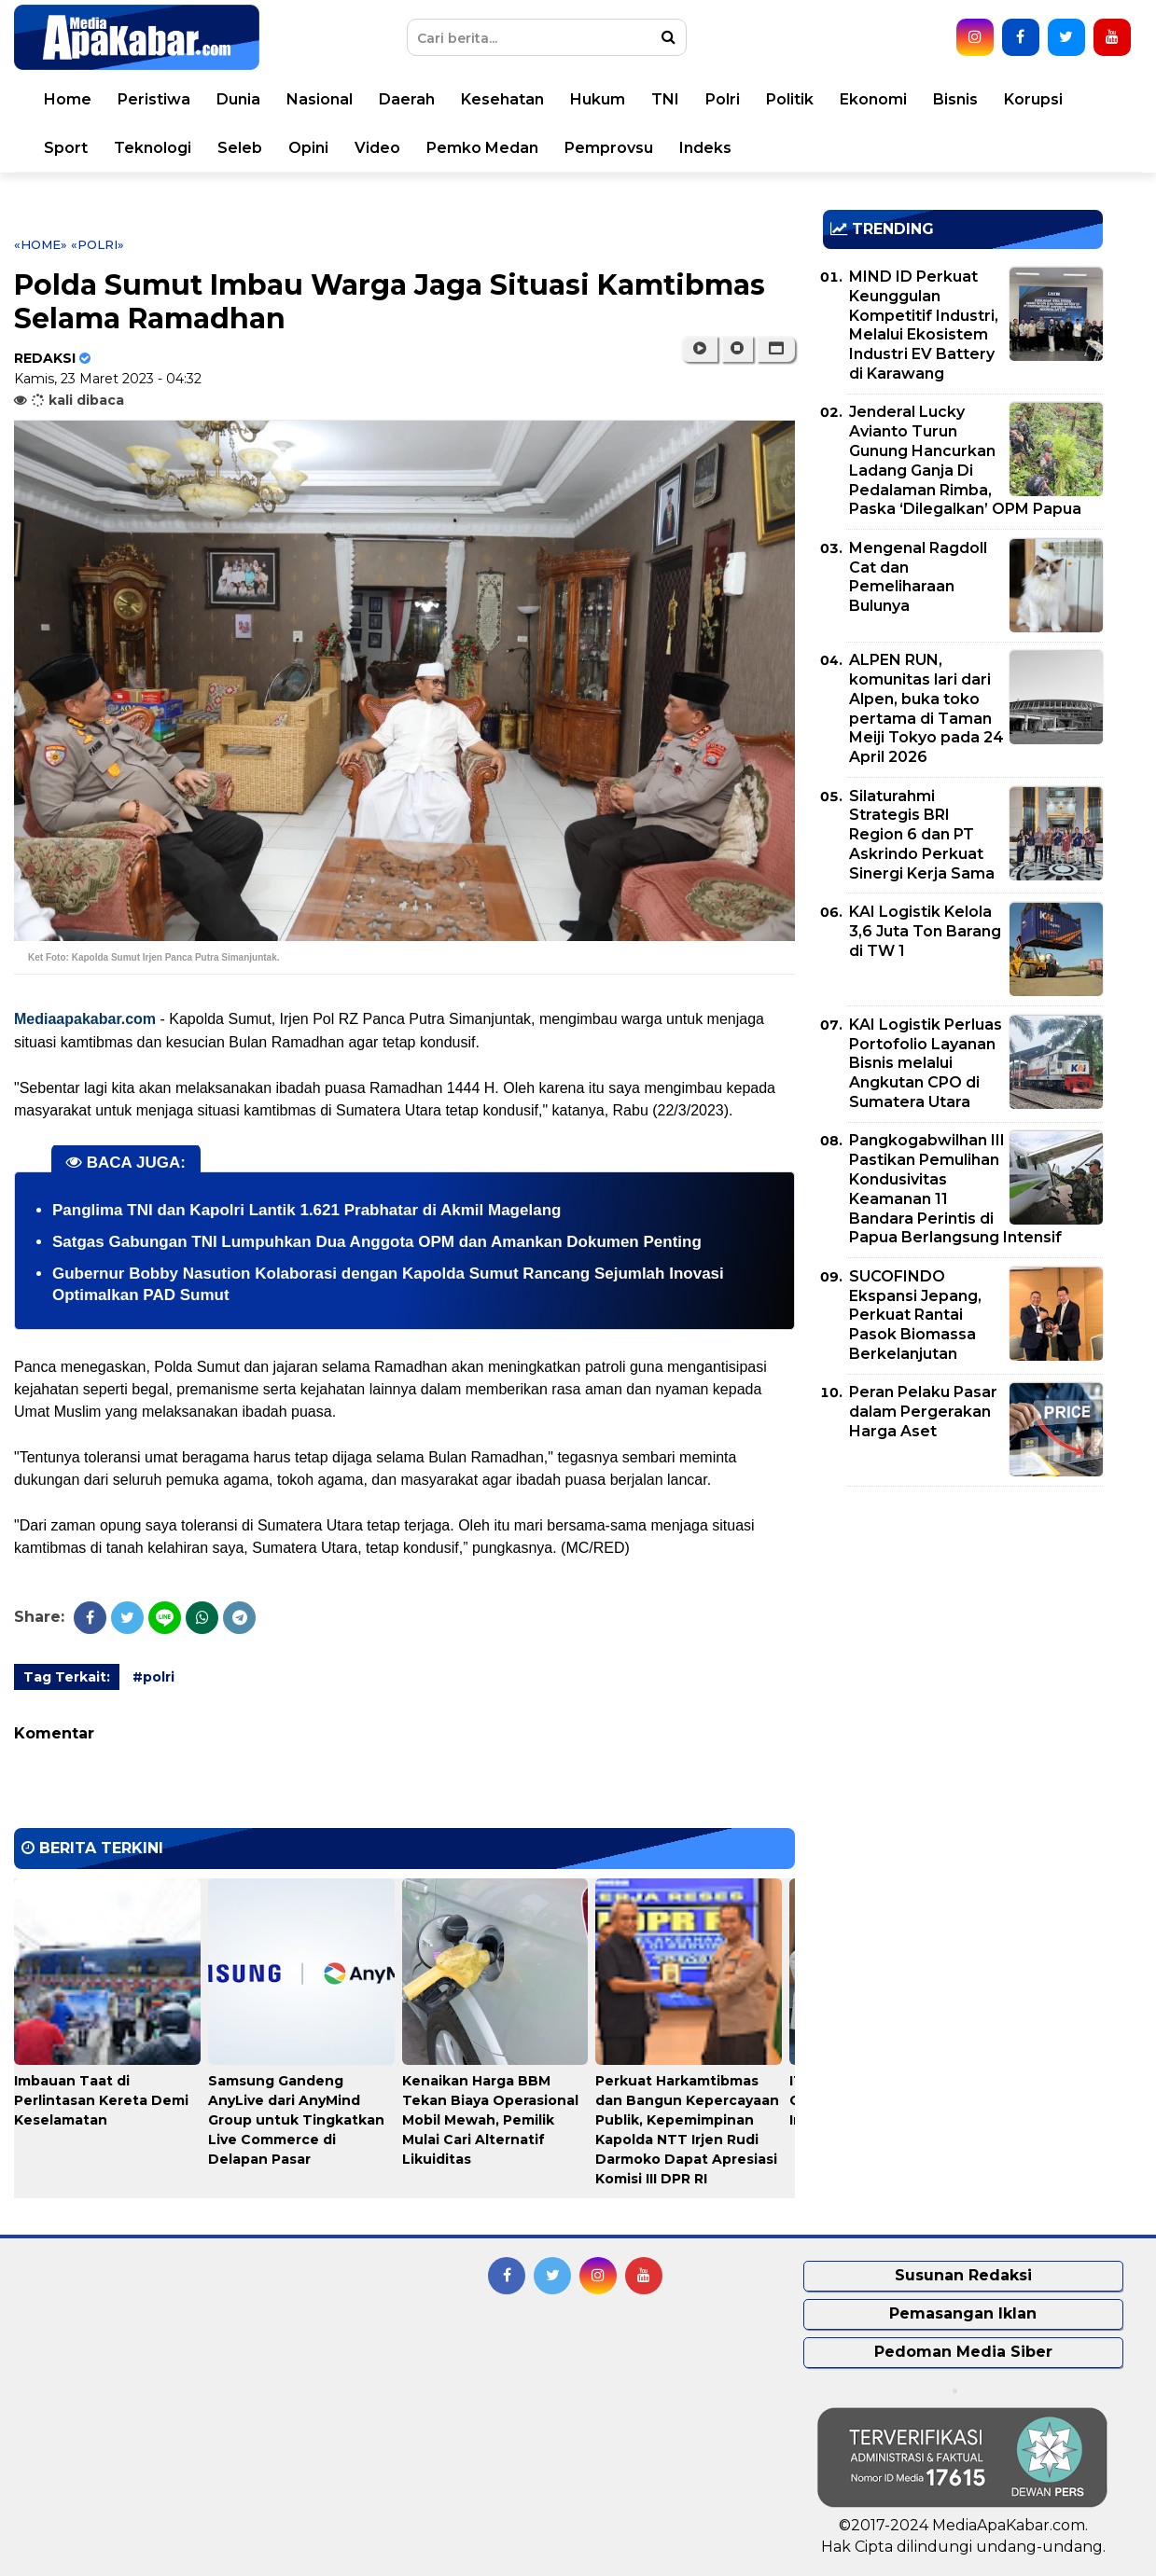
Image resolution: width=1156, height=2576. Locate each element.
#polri (153, 1677)
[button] (776, 349)
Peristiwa (154, 99)
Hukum (597, 99)
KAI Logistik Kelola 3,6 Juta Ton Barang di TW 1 (925, 931)
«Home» (40, 244)
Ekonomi (873, 99)
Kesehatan (502, 99)
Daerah (407, 99)
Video (377, 148)
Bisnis (955, 99)
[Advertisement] (963, 1631)
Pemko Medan (482, 148)
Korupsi (1033, 99)
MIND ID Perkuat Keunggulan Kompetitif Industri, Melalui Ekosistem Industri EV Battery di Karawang (923, 325)
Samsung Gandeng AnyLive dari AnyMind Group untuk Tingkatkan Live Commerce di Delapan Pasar (296, 2119)
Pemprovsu (608, 148)
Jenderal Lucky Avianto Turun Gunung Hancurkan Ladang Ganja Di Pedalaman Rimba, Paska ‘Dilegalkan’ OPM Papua (965, 460)
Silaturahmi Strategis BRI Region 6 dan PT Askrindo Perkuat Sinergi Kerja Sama (922, 834)
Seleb (239, 148)
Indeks (705, 148)
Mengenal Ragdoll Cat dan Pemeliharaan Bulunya (918, 577)
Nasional (319, 99)
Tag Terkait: (66, 1677)
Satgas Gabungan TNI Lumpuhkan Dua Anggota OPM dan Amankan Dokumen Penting (377, 1242)
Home (67, 99)
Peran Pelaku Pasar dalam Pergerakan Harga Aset (923, 1411)
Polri (722, 99)
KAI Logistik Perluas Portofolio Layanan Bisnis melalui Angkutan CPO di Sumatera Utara (925, 1063)
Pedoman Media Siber (963, 2352)
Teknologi (152, 148)
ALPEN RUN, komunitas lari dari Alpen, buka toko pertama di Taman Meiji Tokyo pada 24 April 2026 (926, 708)
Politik (790, 99)
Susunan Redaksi (963, 2275)
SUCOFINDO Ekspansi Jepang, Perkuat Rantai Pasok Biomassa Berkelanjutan (915, 1315)
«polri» (97, 244)
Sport (66, 148)
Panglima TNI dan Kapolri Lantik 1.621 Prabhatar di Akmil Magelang (306, 1210)
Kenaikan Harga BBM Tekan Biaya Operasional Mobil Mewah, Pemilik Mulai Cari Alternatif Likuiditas (490, 2119)
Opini (308, 148)
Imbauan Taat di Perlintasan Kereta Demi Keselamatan (101, 2100)
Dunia (238, 99)
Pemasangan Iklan (963, 2313)
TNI (665, 99)
